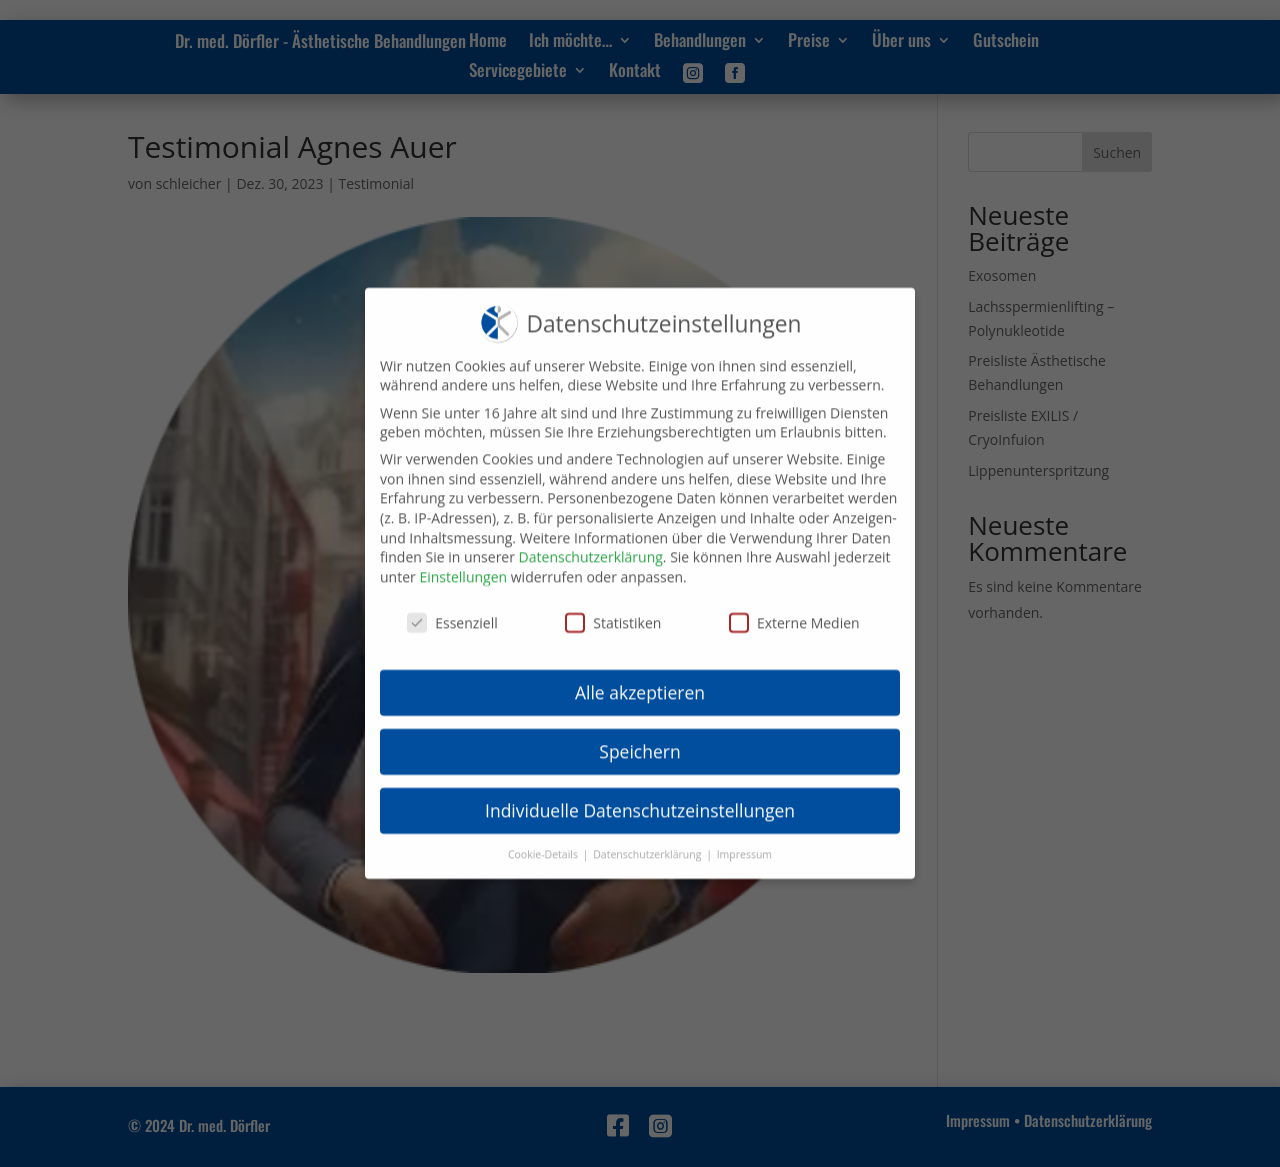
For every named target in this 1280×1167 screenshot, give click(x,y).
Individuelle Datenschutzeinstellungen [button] (640, 796)
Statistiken (613, 607)
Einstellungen (463, 561)
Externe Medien (794, 607)
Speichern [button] (639, 737)
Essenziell (452, 607)
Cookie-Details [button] (544, 840)
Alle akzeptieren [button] (640, 678)
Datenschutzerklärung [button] (648, 840)
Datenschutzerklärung (591, 542)
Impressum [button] (744, 840)
